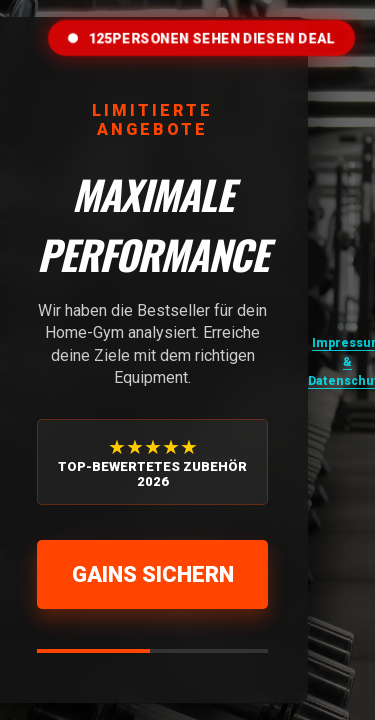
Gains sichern (153, 574)
